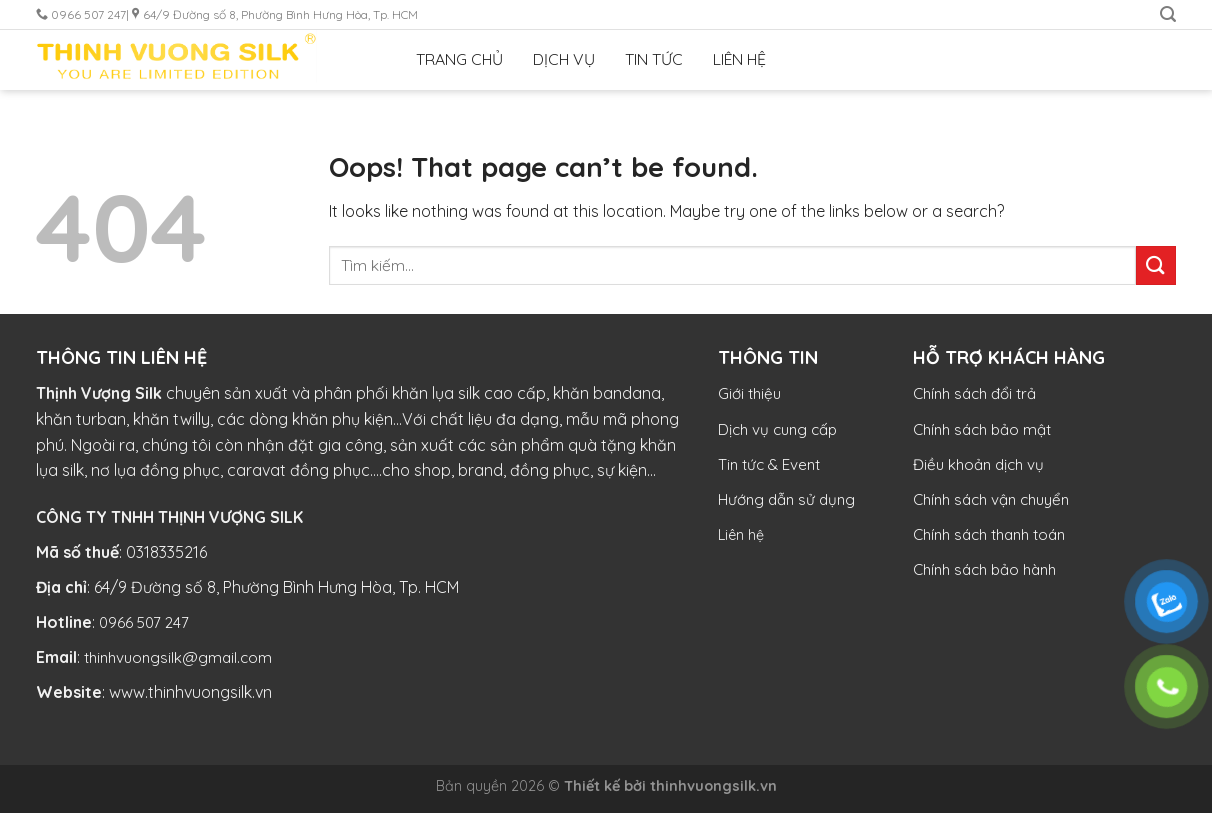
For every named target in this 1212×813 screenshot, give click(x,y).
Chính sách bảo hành (984, 569)
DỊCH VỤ (564, 59)
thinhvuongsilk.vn (713, 786)
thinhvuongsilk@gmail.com (178, 657)
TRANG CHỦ (459, 59)
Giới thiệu (749, 393)
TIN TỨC (654, 59)
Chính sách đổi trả (974, 393)
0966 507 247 (144, 622)
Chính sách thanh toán (989, 534)
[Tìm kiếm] (1168, 14)
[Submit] (1156, 265)
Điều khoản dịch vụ (978, 464)
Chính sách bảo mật (982, 429)
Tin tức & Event (769, 464)
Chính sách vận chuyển (991, 499)
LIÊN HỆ (739, 59)
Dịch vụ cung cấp (777, 429)
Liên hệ (741, 535)
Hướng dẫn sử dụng (786, 499)
